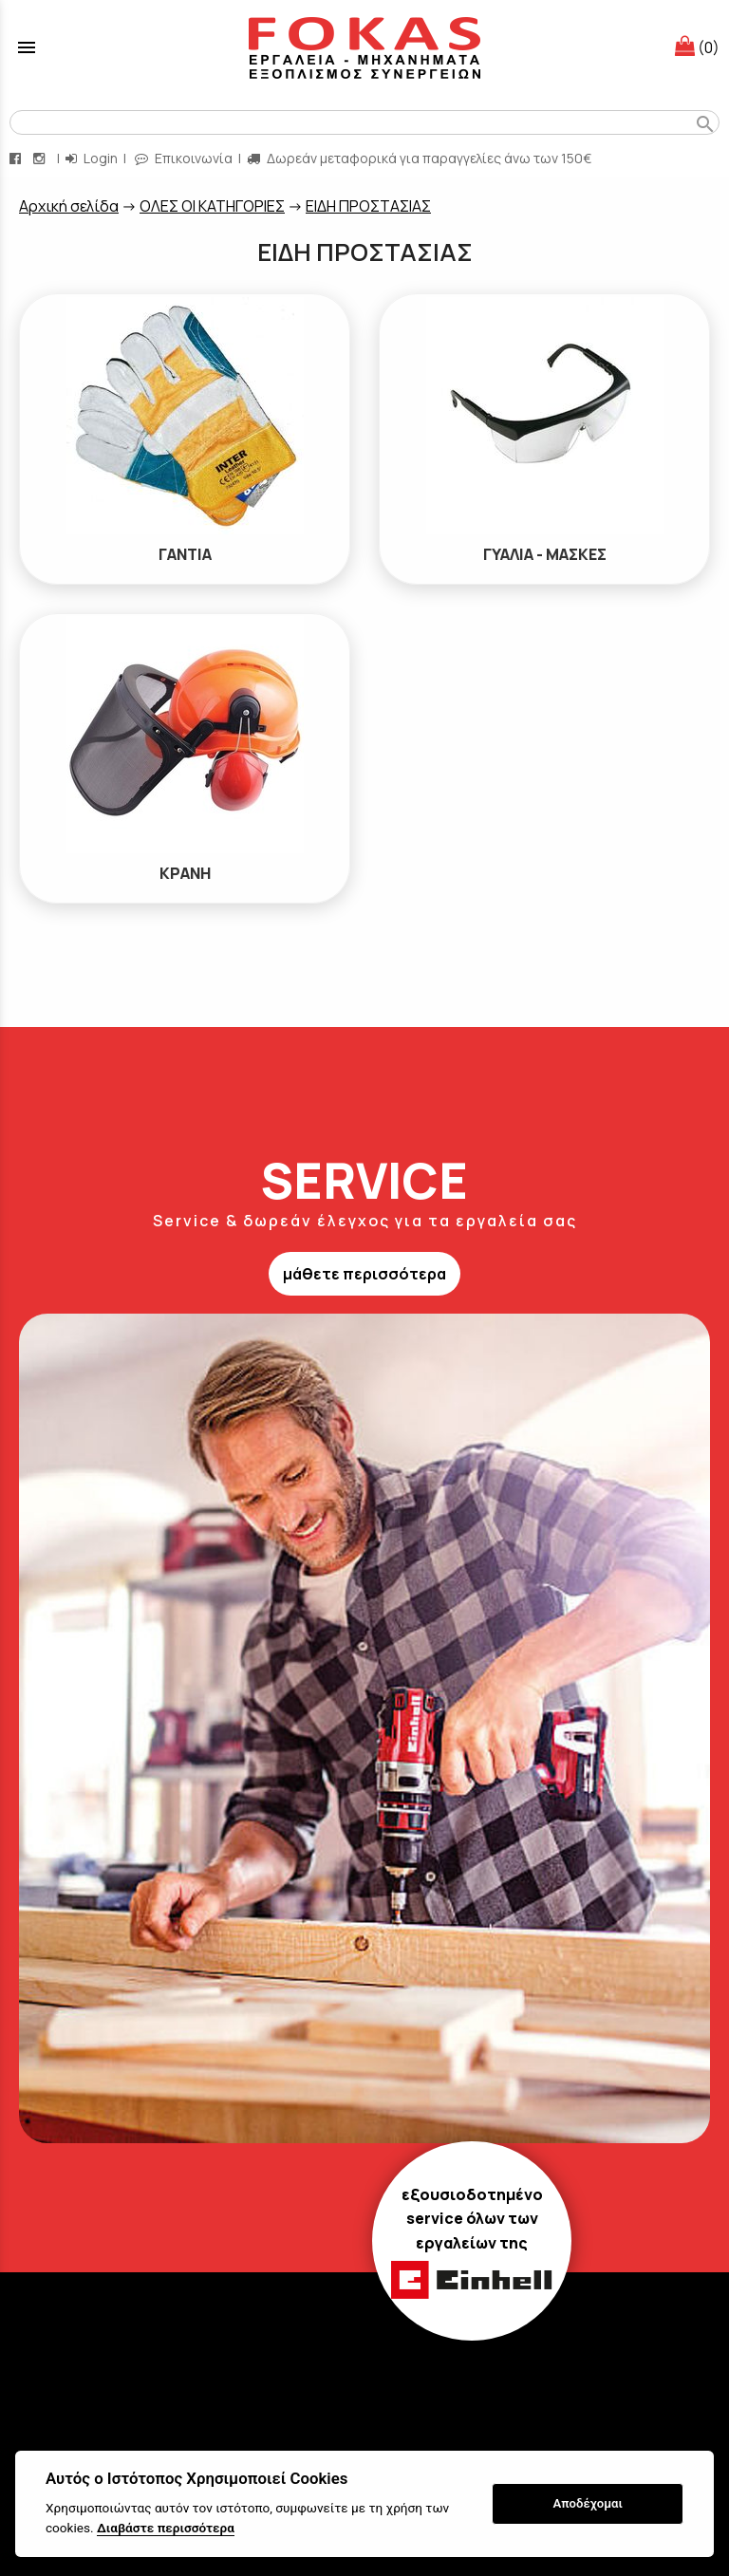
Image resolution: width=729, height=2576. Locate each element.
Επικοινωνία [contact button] (184, 158)
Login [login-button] (91, 158)
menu (26, 47)
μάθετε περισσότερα (364, 1273)
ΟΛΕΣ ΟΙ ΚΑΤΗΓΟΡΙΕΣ (212, 206)
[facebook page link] (17, 158)
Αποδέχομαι (588, 2503)
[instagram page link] (40, 158)
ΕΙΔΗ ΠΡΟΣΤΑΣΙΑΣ (368, 206)
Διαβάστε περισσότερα (165, 2527)
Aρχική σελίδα (69, 206)
